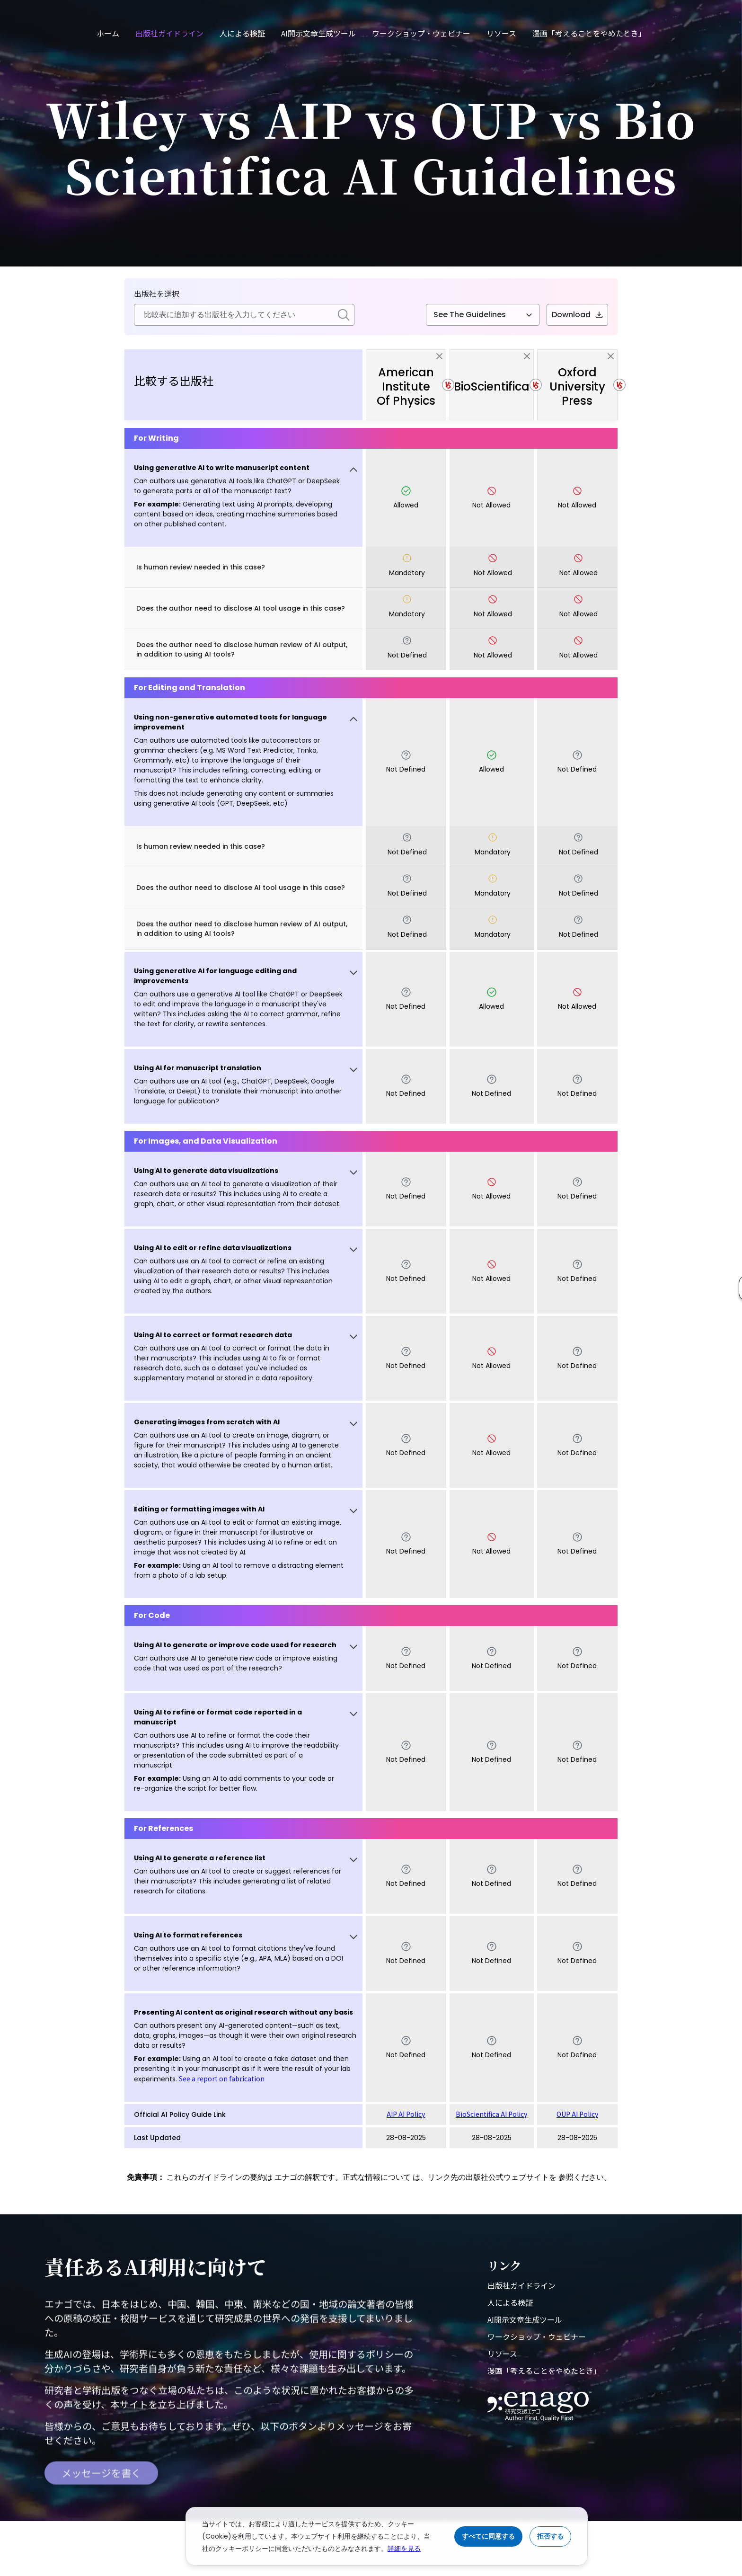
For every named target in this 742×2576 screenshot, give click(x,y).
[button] (243, 498)
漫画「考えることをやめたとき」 (589, 33)
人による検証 (242, 33)
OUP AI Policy (577, 2114)
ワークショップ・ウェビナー (421, 33)
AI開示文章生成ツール (318, 33)
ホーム (108, 33)
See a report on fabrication (222, 2078)
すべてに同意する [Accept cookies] (488, 2536)
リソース (501, 33)
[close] (439, 356)
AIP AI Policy (406, 2114)
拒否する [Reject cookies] (550, 2536)
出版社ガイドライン (169, 33)
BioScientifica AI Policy (491, 2114)
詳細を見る (404, 2548)
